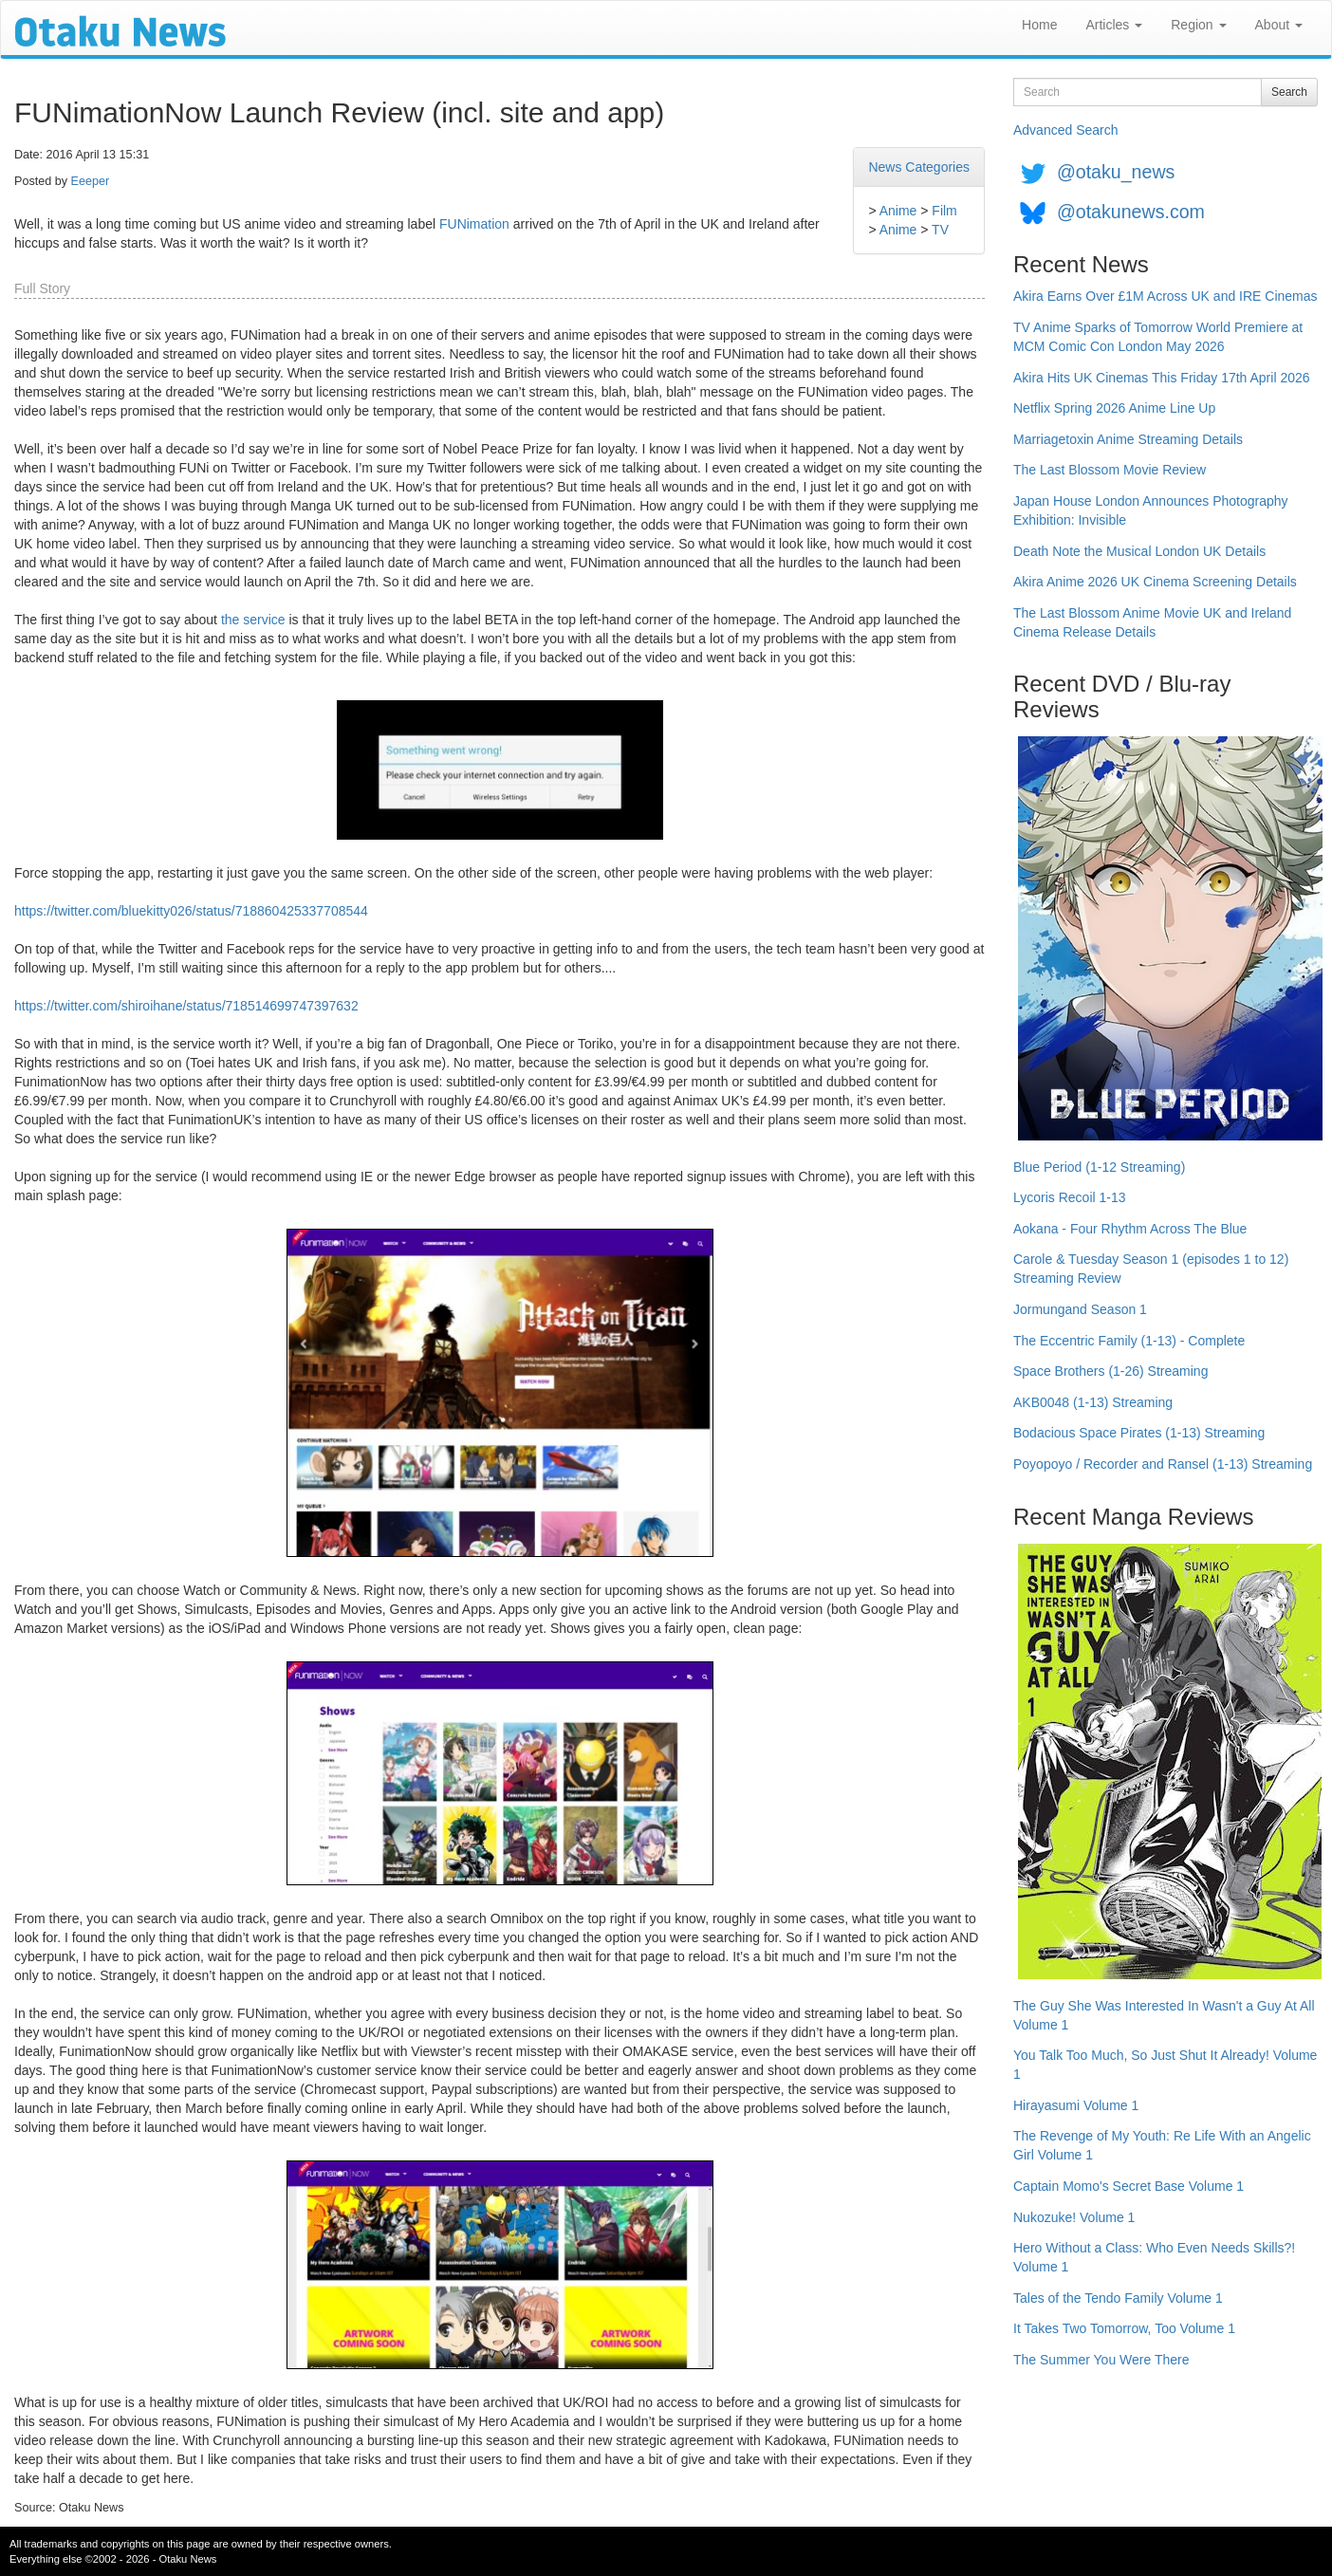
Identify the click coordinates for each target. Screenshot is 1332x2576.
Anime (898, 210)
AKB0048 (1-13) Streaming (1093, 1402)
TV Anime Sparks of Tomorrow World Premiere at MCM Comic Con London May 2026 (1158, 337)
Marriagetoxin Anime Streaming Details (1128, 439)
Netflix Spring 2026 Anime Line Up (1114, 408)
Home (1039, 24)
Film (944, 210)
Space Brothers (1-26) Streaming (1110, 1371)
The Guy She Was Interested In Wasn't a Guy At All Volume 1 (1164, 2015)
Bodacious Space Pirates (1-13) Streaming (1139, 1432)
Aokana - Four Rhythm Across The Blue (1130, 1228)
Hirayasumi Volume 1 (1075, 2105)
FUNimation (474, 224)
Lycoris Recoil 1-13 (1069, 1197)
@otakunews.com (1131, 211)
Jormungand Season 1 (1080, 1309)
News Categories (919, 167)
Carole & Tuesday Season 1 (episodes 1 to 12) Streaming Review (1150, 1268)
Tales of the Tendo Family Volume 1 (1118, 2298)
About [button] (1279, 24)
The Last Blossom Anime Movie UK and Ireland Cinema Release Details (1152, 622)
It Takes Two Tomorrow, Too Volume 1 (1124, 2328)
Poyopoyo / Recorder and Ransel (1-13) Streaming (1162, 1464)
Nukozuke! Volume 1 (1074, 2217)
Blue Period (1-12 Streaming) (1099, 1167)
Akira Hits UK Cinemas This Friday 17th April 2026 (1161, 377)
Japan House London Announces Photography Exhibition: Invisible (1150, 510)
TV (940, 229)
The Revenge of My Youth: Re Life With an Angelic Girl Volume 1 (1162, 2145)
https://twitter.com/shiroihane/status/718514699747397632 (186, 1005)
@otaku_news (1116, 171)
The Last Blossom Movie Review (1109, 469)
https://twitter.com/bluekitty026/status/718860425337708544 (191, 910)
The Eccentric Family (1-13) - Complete (1129, 1340)
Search (1289, 92)
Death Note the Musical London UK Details (1139, 551)
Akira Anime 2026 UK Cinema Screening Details (1155, 581)
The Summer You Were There (1101, 2359)
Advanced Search (1066, 130)
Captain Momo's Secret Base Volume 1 (1128, 2186)
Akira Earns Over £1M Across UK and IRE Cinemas (1165, 296)
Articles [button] (1113, 24)
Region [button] (1198, 24)
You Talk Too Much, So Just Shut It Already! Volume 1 (1165, 2065)
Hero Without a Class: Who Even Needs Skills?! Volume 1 (1154, 2257)
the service (253, 619)
